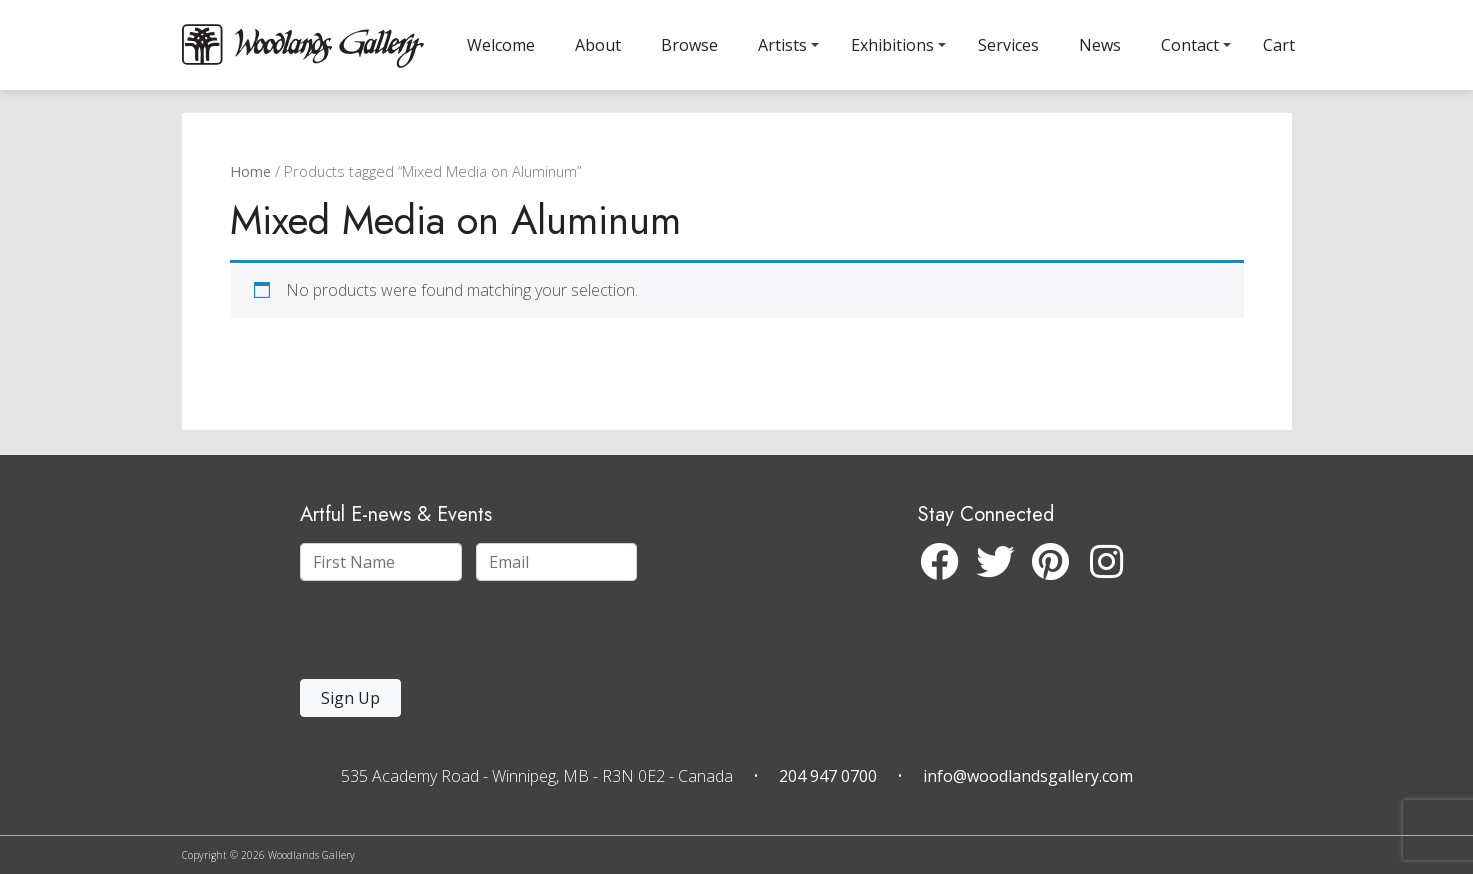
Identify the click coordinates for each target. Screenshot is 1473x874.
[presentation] (423, 635)
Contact (1190, 45)
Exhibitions (892, 45)
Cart (1279, 45)
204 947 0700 (828, 776)
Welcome (501, 45)
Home (250, 196)
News (1100, 45)
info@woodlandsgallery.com (1028, 776)
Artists (782, 45)
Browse (689, 45)
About (598, 45)
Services (1008, 45)
